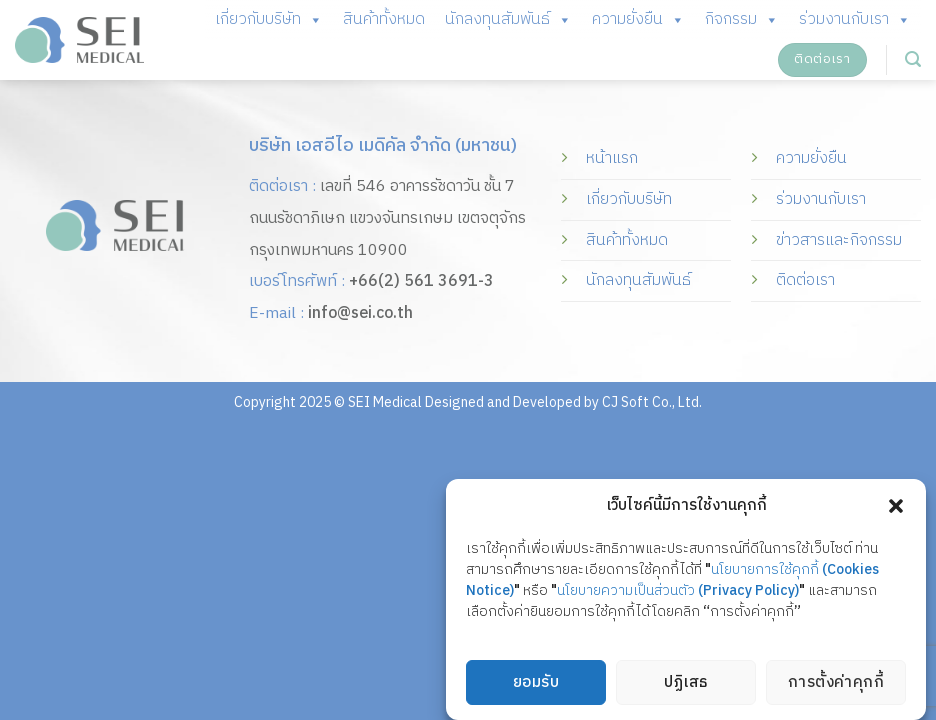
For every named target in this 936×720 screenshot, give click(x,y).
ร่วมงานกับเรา (855, 20)
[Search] (913, 59)
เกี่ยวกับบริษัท (269, 20)
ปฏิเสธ (685, 683)
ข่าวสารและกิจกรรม (839, 240)
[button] (896, 507)
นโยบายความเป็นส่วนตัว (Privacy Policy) (678, 591)
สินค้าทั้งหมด (384, 19)
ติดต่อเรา (805, 280)
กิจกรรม (742, 20)
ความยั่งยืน (638, 20)
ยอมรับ (536, 683)
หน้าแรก (612, 158)
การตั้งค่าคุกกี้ (836, 683)
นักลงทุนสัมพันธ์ (508, 20)
